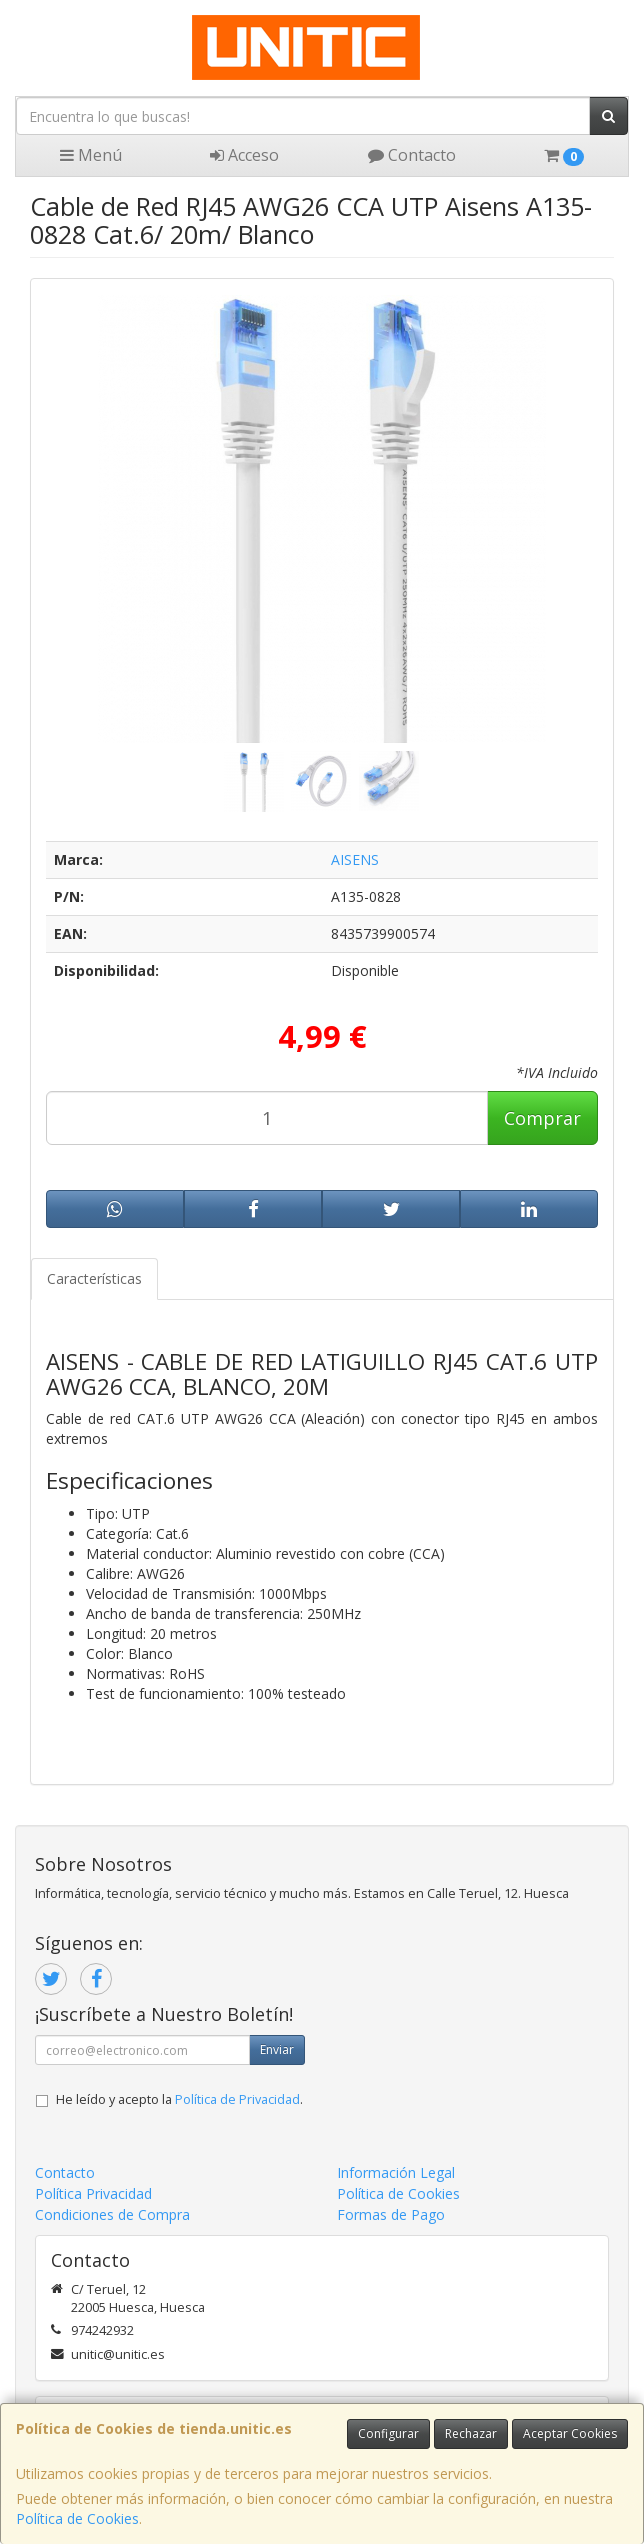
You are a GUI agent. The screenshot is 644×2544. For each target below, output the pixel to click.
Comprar (542, 1118)
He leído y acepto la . (179, 2099)
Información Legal (396, 2172)
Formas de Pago (391, 2214)
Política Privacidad (93, 2193)
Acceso (244, 155)
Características (94, 1278)
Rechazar (471, 2433)
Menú (91, 155)
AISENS (355, 859)
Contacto (412, 155)
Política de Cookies (77, 2518)
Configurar (388, 2433)
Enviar (277, 2049)
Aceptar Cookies (570, 2433)
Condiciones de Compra (112, 2214)
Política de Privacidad (237, 2099)
